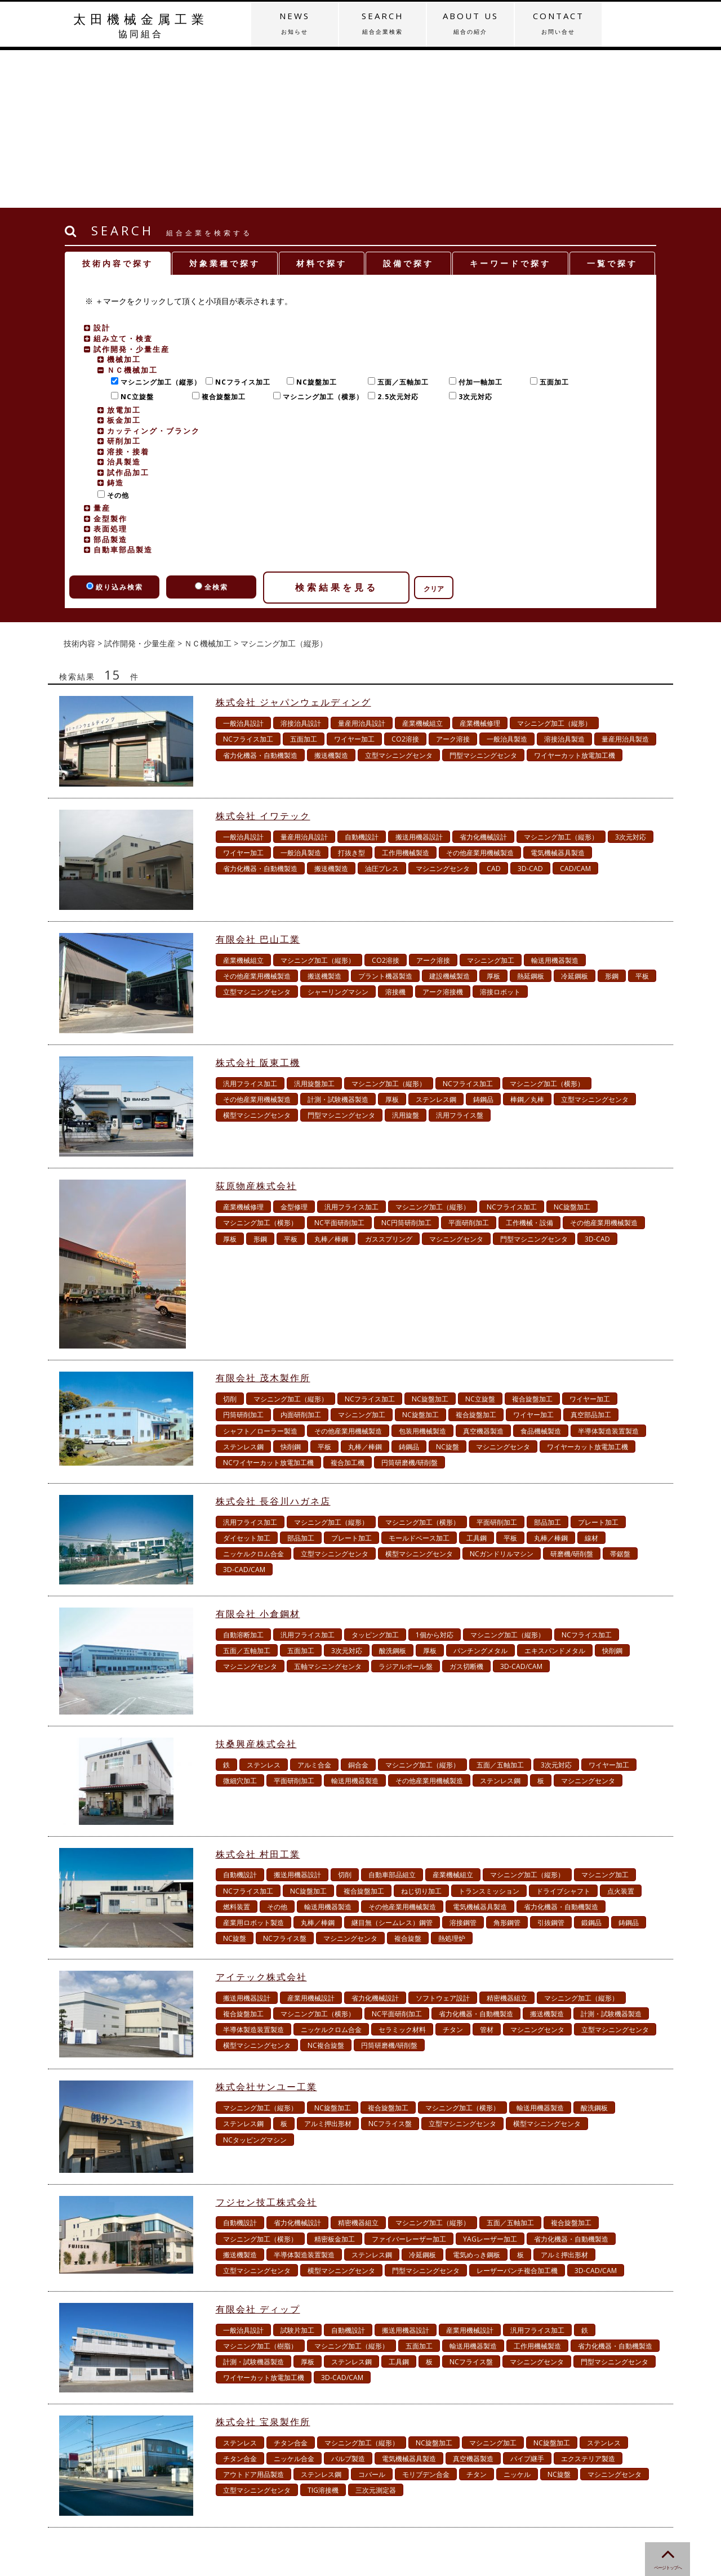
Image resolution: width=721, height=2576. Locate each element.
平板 (642, 818)
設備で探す (408, 105)
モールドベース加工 (419, 1380)
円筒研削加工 (243, 1257)
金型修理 (294, 1049)
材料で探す (321, 105)
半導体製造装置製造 (608, 1273)
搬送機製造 (331, 597)
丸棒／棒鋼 (331, 1081)
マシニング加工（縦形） (158, 224)
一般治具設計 (243, 565)
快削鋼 (291, 1289)
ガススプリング (388, 1081)
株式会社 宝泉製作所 (263, 2264)
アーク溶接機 (442, 834)
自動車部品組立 (392, 1717)
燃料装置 (236, 1749)
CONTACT (558, 23)
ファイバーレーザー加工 (409, 2081)
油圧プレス (382, 711)
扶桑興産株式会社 (256, 1586)
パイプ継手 (527, 2301)
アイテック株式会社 (261, 1819)
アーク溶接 (453, 581)
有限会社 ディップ (258, 2151)
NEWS (294, 23)
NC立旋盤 (134, 239)
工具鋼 (476, 1380)
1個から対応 (434, 1477)
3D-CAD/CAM (244, 1412)
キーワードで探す (510, 105)
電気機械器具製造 (558, 695)
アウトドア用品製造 (253, 2316)
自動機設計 (362, 679)
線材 (591, 1380)
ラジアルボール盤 (406, 1509)
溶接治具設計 (301, 565)
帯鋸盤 (620, 1396)
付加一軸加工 (478, 224)
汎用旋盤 (405, 957)
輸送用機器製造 (554, 802)
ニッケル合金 (294, 2301)
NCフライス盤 (284, 1780)
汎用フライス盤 (459, 957)
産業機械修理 (480, 565)
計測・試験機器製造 (338, 942)
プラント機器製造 (385, 818)
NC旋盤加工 (314, 224)
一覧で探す (612, 105)
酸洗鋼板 (392, 1493)
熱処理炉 (451, 1780)
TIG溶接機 (323, 2332)
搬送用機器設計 (419, 679)
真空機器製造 (483, 1273)
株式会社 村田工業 (258, 1696)
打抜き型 (351, 695)
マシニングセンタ (443, 711)
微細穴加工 (240, 1623)
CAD (494, 711)
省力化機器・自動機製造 (260, 597)
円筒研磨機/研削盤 (409, 1305)
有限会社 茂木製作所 (263, 1220)
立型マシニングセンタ (399, 597)
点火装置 (620, 1733)
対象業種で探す (224, 105)
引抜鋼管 (550, 1765)
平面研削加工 (468, 1065)
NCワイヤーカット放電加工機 (268, 1305)
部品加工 (547, 1364)
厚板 (493, 818)
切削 (230, 1241)
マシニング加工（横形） (320, 239)
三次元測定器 (375, 2332)
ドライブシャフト (563, 1733)
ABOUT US (470, 23)
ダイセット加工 (246, 1380)
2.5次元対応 (395, 239)
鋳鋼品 (483, 942)
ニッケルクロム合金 (253, 1396)
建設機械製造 (449, 818)
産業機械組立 (422, 565)
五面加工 (551, 224)
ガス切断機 (466, 1509)
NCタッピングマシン (255, 1982)
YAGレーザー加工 (490, 2081)
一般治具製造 (507, 581)
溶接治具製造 (564, 581)
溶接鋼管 (463, 1765)
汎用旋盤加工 (314, 926)
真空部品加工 (591, 1257)
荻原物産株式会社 (256, 1028)
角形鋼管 (506, 1765)
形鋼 (611, 818)
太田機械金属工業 (141, 25)
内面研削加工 (301, 1257)
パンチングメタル (480, 1493)
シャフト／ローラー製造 (260, 1273)
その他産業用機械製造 (480, 695)
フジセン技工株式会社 (266, 2044)
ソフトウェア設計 (443, 1840)
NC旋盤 (447, 1289)
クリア (434, 431)
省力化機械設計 (483, 679)
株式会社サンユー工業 (266, 1929)
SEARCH (382, 23)
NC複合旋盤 (326, 1887)
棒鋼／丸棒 (527, 942)
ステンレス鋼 (436, 942)
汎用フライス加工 (250, 926)
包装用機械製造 (422, 1273)
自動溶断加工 (243, 1477)
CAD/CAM (575, 711)
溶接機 (395, 834)
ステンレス (264, 1607)
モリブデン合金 (425, 2316)
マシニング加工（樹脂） (260, 2188)
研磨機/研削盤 (571, 1396)
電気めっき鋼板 (476, 2097)
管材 (486, 1872)
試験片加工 (297, 2172)
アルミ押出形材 (327, 1966)
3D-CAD (530, 711)
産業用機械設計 (311, 1840)
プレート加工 (598, 1364)
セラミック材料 (402, 1872)
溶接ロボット (500, 834)
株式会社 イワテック (263, 658)
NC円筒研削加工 (406, 1065)
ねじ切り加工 (421, 1733)
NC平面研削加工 (339, 1065)
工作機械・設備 (529, 1065)
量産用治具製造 (625, 581)
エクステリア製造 (588, 2301)
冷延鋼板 (574, 818)
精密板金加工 (334, 2081)
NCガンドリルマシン (501, 1396)
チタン (453, 1872)
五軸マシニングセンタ (328, 1509)
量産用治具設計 (361, 565)
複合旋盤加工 (221, 239)
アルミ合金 (314, 1607)
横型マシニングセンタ (257, 957)
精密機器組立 (507, 1840)
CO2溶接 (405, 581)
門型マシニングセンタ (483, 597)
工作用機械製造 (405, 695)
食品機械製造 (540, 1273)
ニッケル (517, 2316)
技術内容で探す (117, 105)
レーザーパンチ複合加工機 (517, 2113)
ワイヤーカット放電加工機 (574, 597)
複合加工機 (347, 1305)
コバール (371, 2316)
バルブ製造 (348, 2301)
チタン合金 (291, 2285)
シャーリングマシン (338, 834)
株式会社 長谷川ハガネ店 (273, 1343)
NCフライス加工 (240, 224)
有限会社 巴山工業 (258, 781)
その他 (115, 337)
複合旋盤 (407, 1780)
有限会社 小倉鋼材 (258, 1456)
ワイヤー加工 (354, 581)
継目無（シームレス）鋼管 (392, 1765)
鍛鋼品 (591, 1765)
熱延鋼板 (530, 818)
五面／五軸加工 (400, 224)
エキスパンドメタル (554, 1493)
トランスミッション (489, 1733)
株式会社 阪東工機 (258, 905)
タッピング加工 (375, 1477)
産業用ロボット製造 (253, 1765)
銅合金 (358, 1607)
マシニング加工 (490, 802)
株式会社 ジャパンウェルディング (293, 544)
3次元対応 (473, 239)
